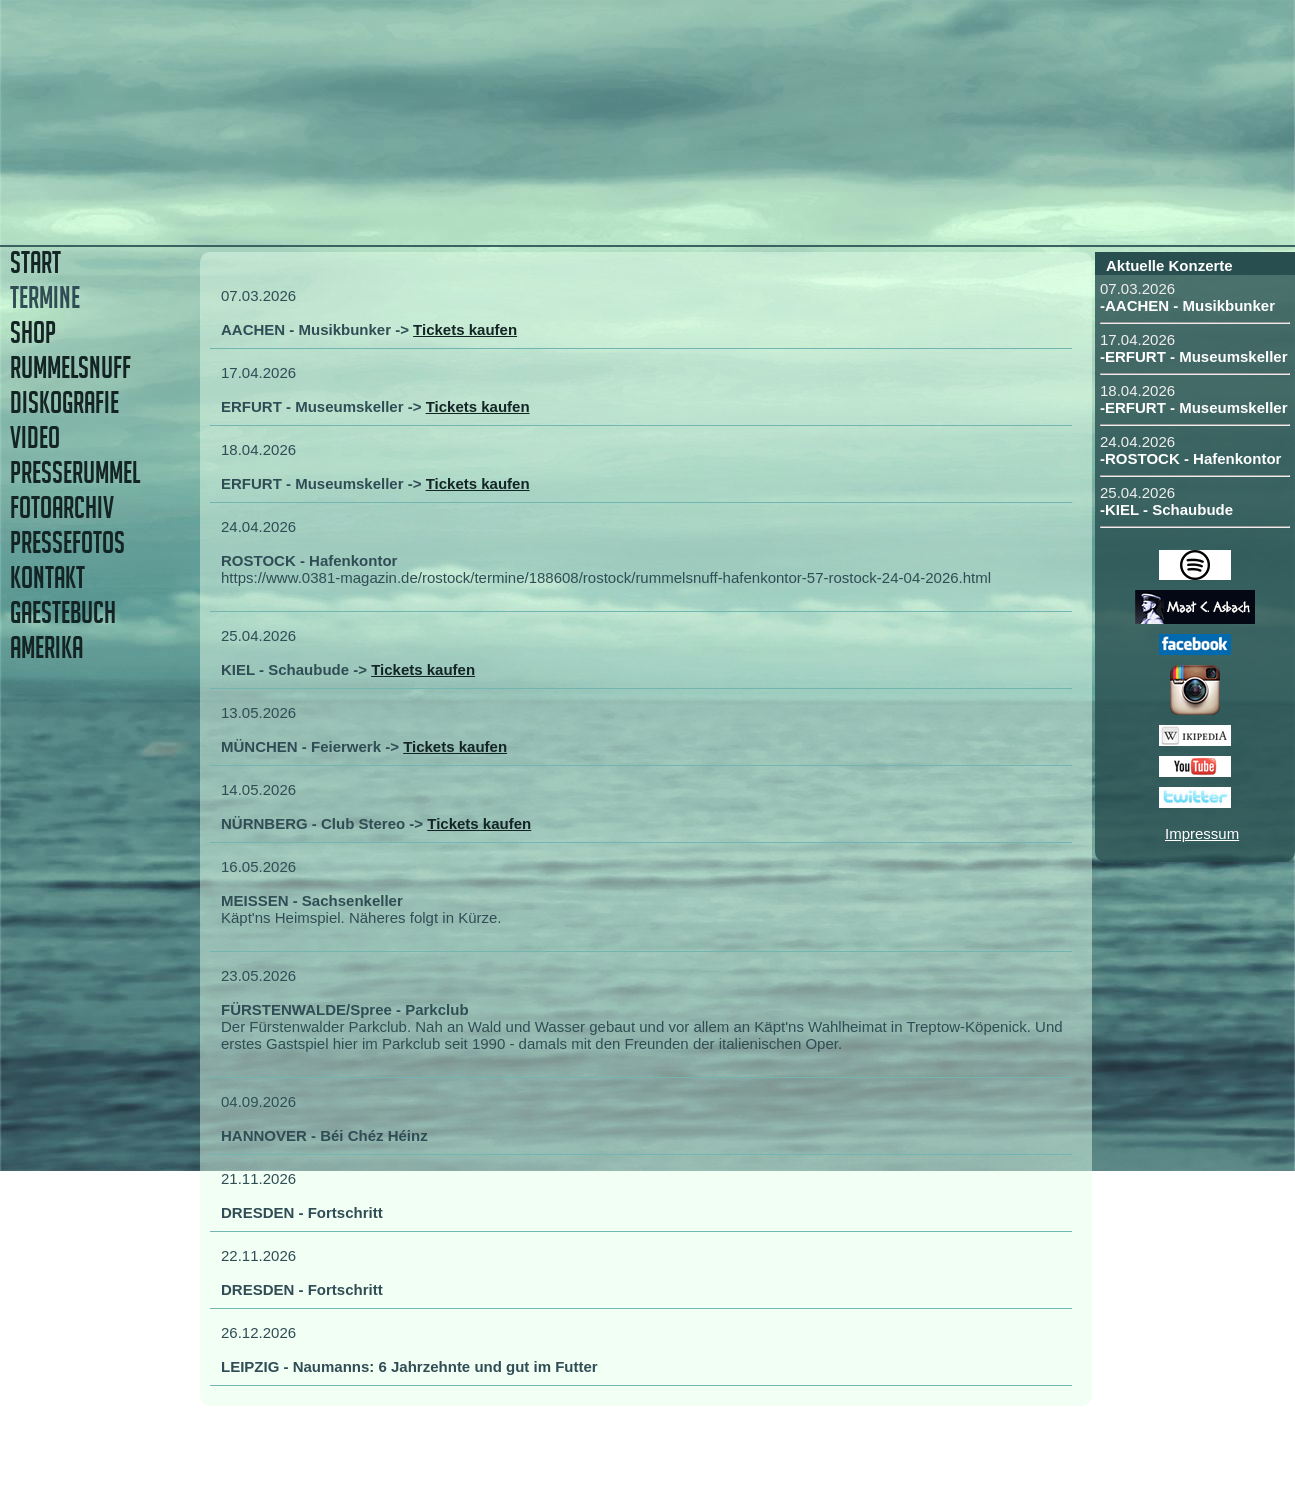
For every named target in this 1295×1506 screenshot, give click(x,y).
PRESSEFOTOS (67, 542)
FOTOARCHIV (62, 507)
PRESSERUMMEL (75, 472)
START (35, 262)
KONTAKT (47, 577)
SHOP (33, 332)
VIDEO (35, 437)
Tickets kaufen (465, 329)
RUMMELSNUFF (70, 367)
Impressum (1202, 833)
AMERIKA (46, 647)
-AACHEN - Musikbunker (1187, 305)
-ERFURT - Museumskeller (1194, 356)
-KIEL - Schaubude (1166, 509)
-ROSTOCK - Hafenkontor (1190, 458)
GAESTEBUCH (63, 612)
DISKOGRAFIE (64, 402)
